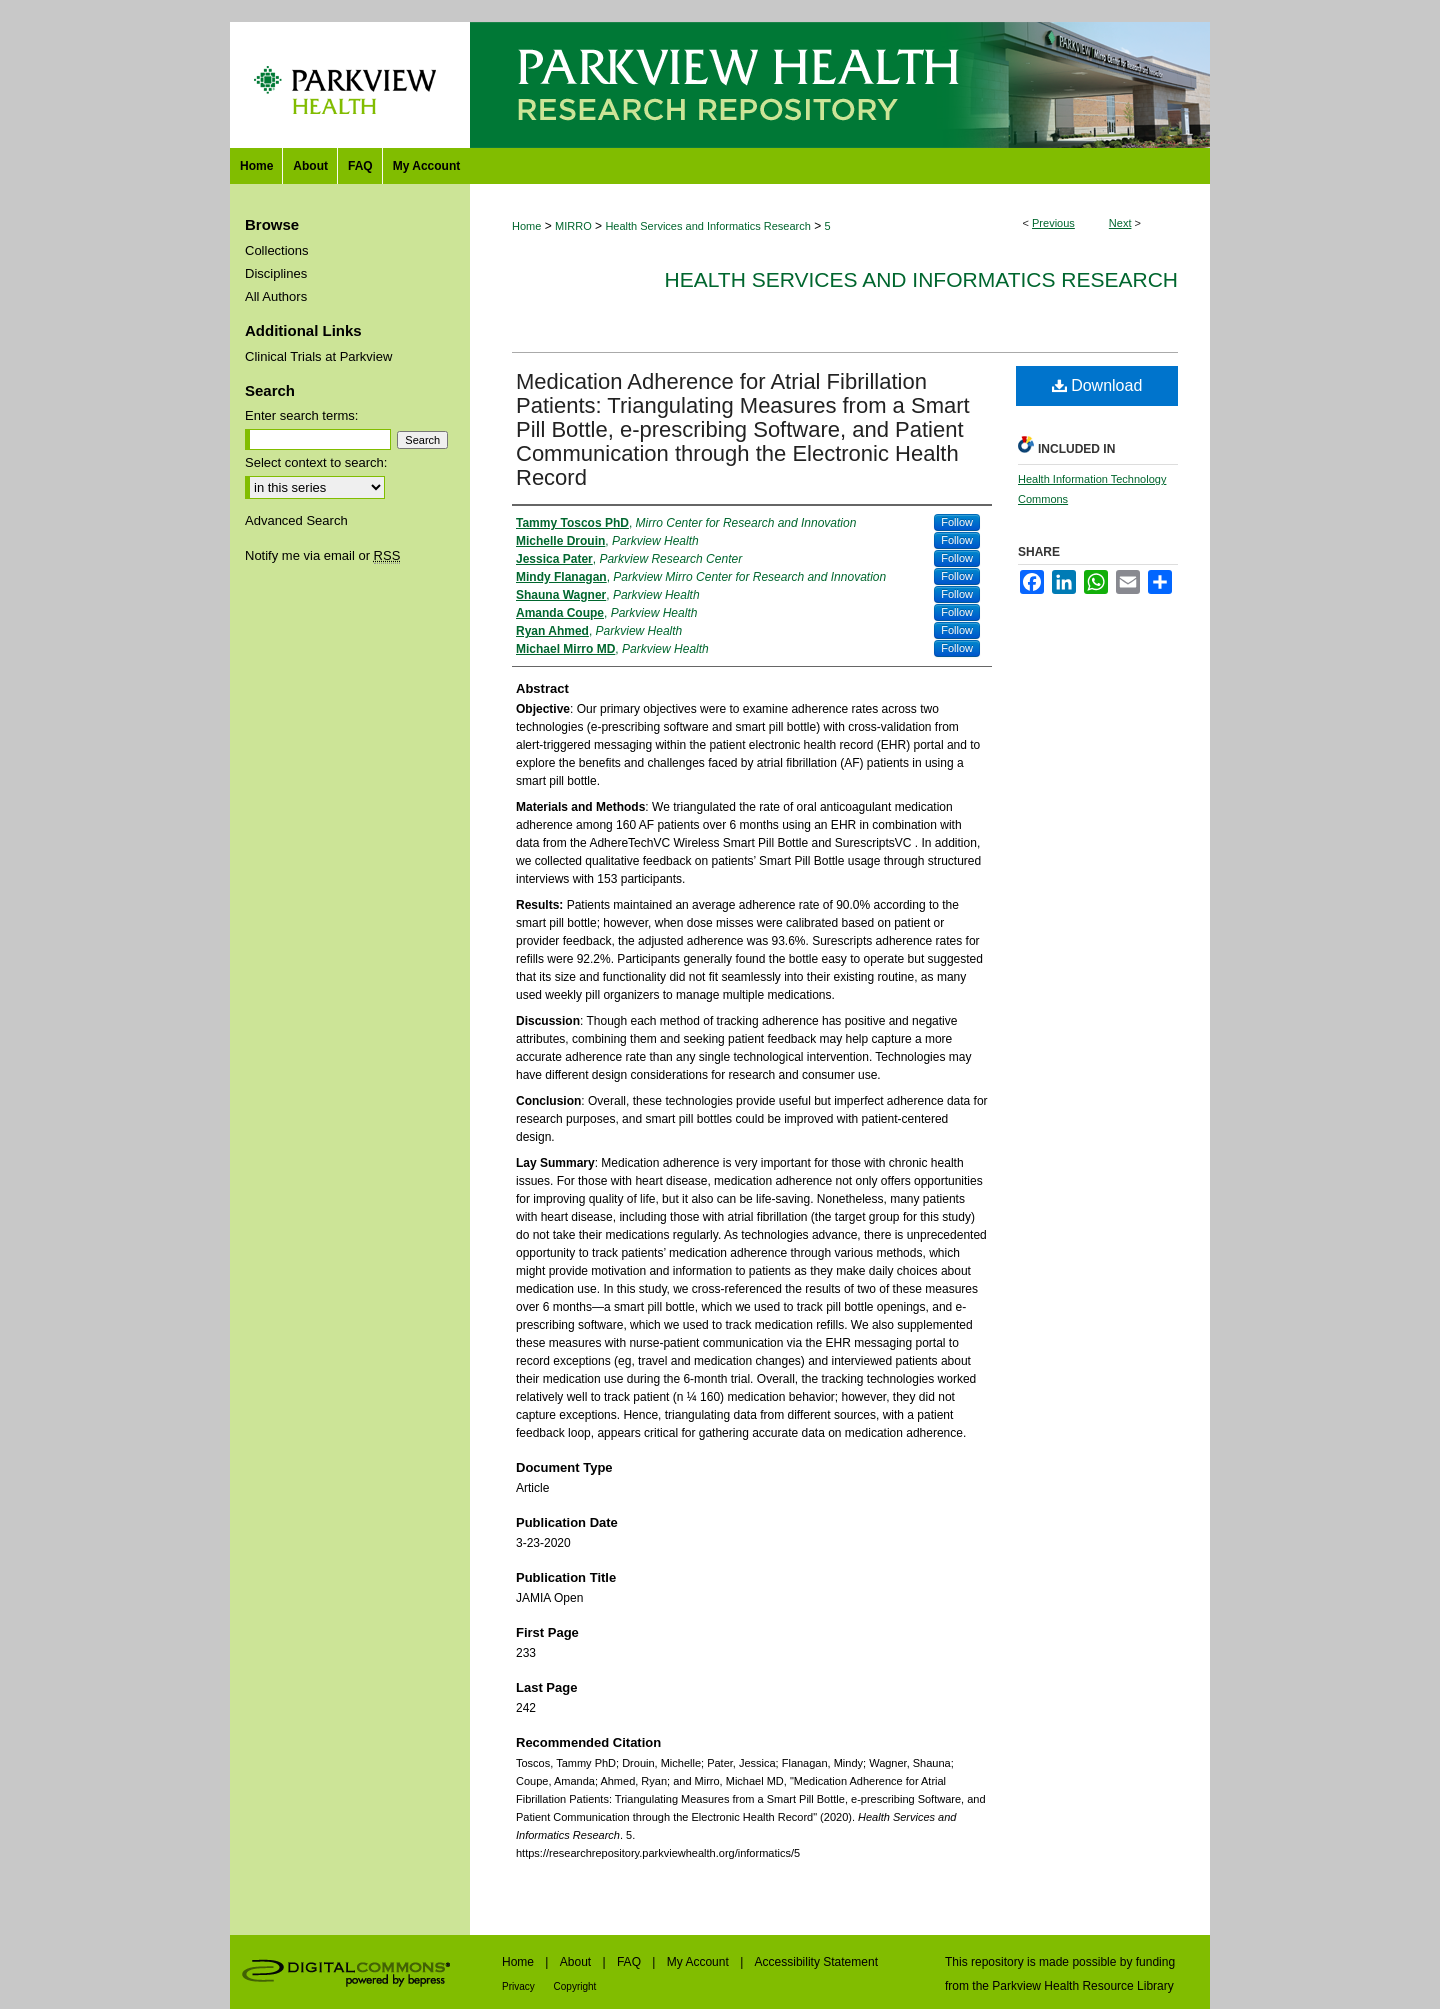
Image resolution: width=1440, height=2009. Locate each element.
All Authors (276, 296)
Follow (957, 522)
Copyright (575, 1986)
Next (1120, 223)
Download (1097, 385)
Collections (277, 250)
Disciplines (276, 273)
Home (526, 226)
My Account (699, 1962)
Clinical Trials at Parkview (318, 356)
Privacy (520, 1986)
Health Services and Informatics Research (707, 226)
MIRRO (573, 226)
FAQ (630, 1962)
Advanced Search (296, 520)
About (577, 1962)
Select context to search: (316, 462)
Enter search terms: (301, 415)
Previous (1053, 223)
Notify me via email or (322, 555)
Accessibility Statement (816, 1962)
